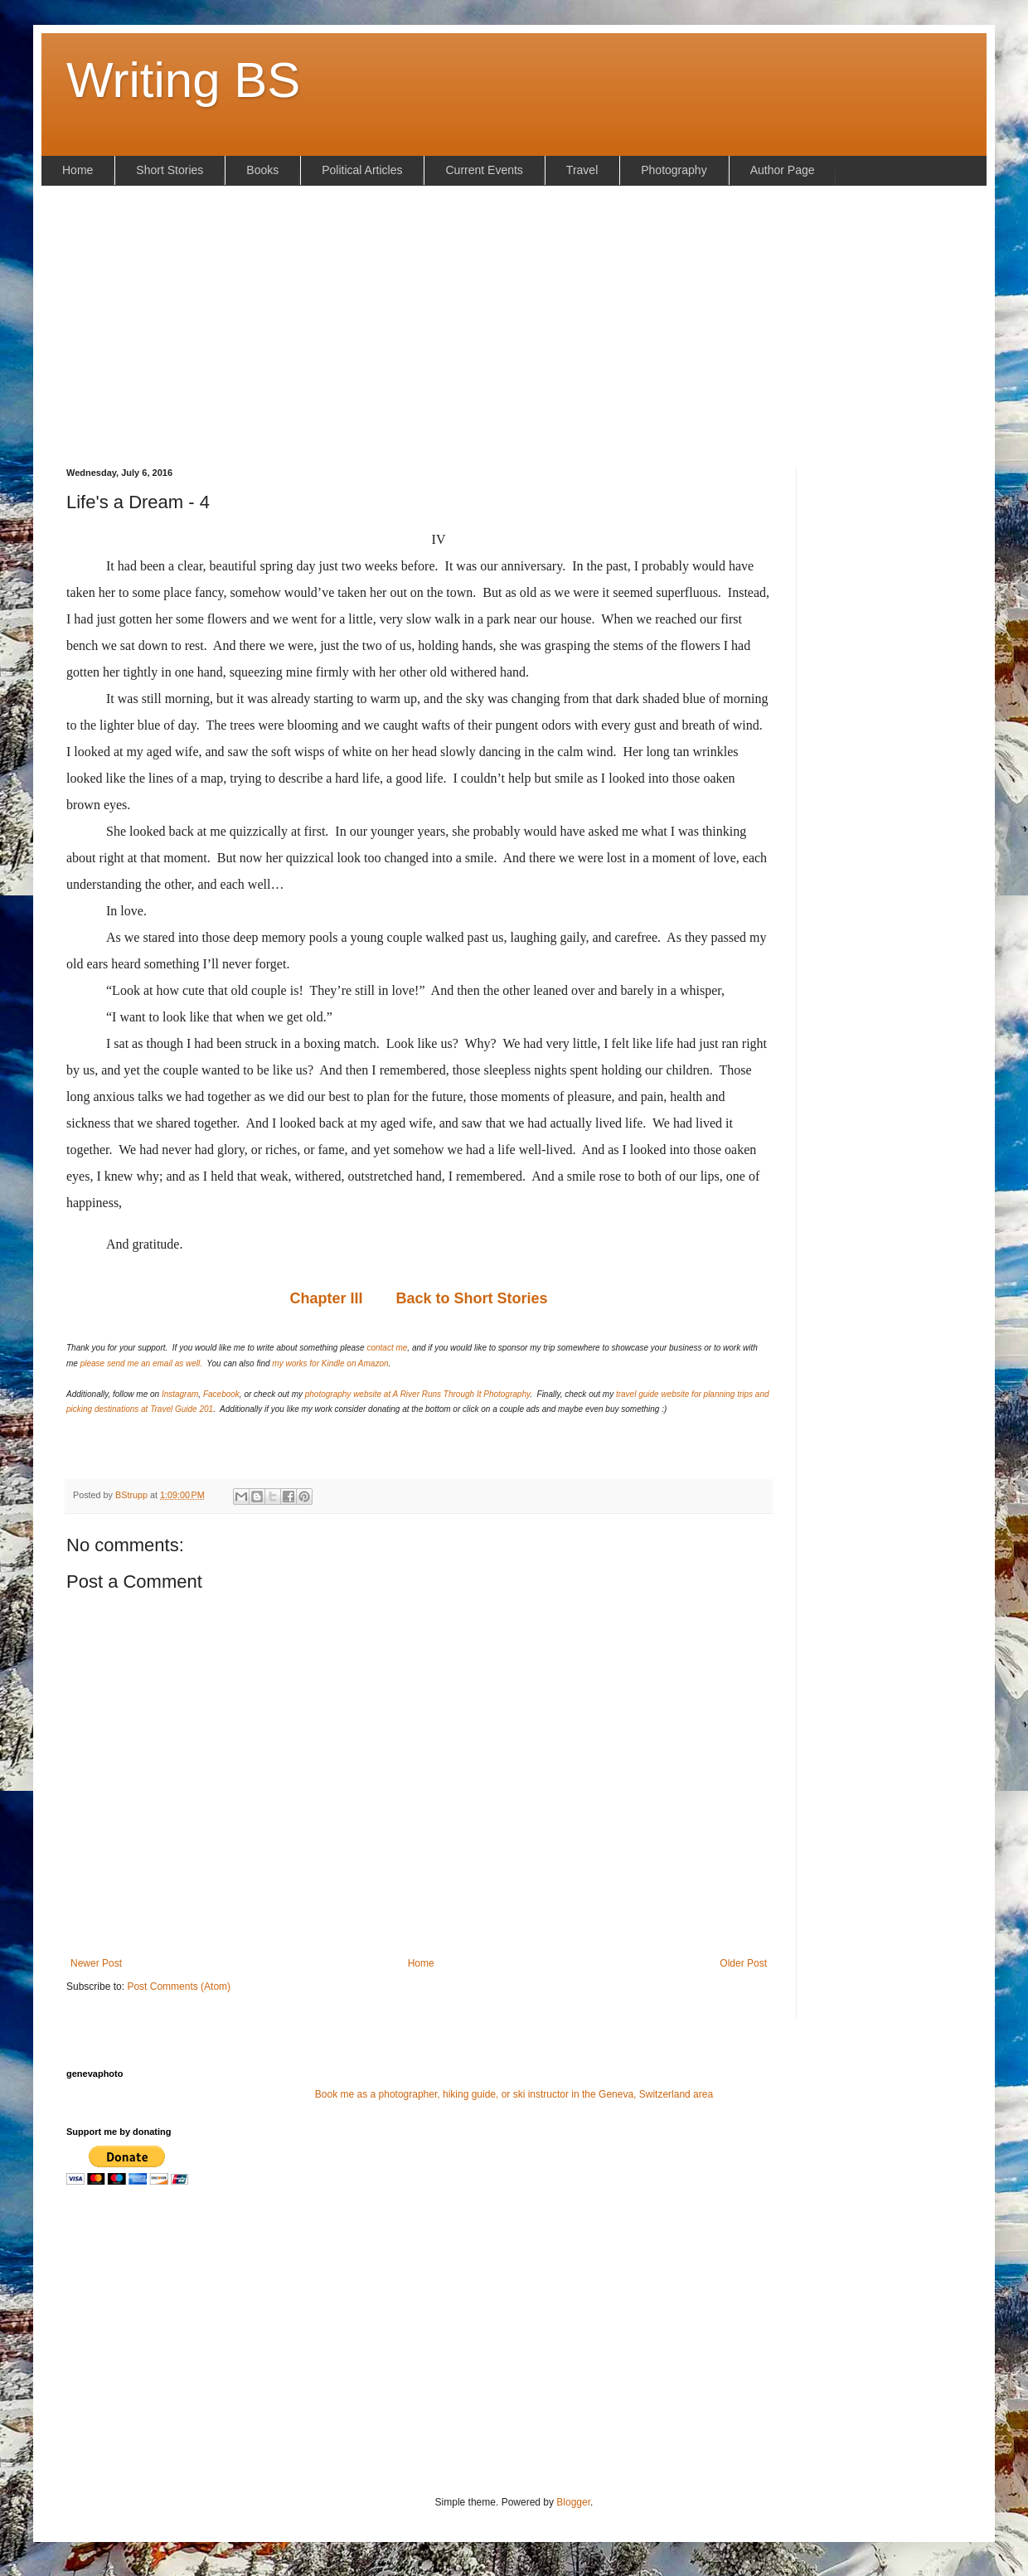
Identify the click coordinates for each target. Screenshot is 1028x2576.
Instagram (180, 1394)
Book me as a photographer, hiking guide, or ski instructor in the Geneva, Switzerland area (514, 2094)
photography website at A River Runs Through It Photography (417, 1394)
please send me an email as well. (141, 1363)
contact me (386, 1347)
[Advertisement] (514, 327)
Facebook (221, 1394)
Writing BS (183, 80)
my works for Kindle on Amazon (330, 1363)
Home (421, 1963)
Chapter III (325, 1298)
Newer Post (96, 1963)
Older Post (743, 1963)
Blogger (573, 2502)
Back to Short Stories (471, 1298)
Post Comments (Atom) (178, 1986)
